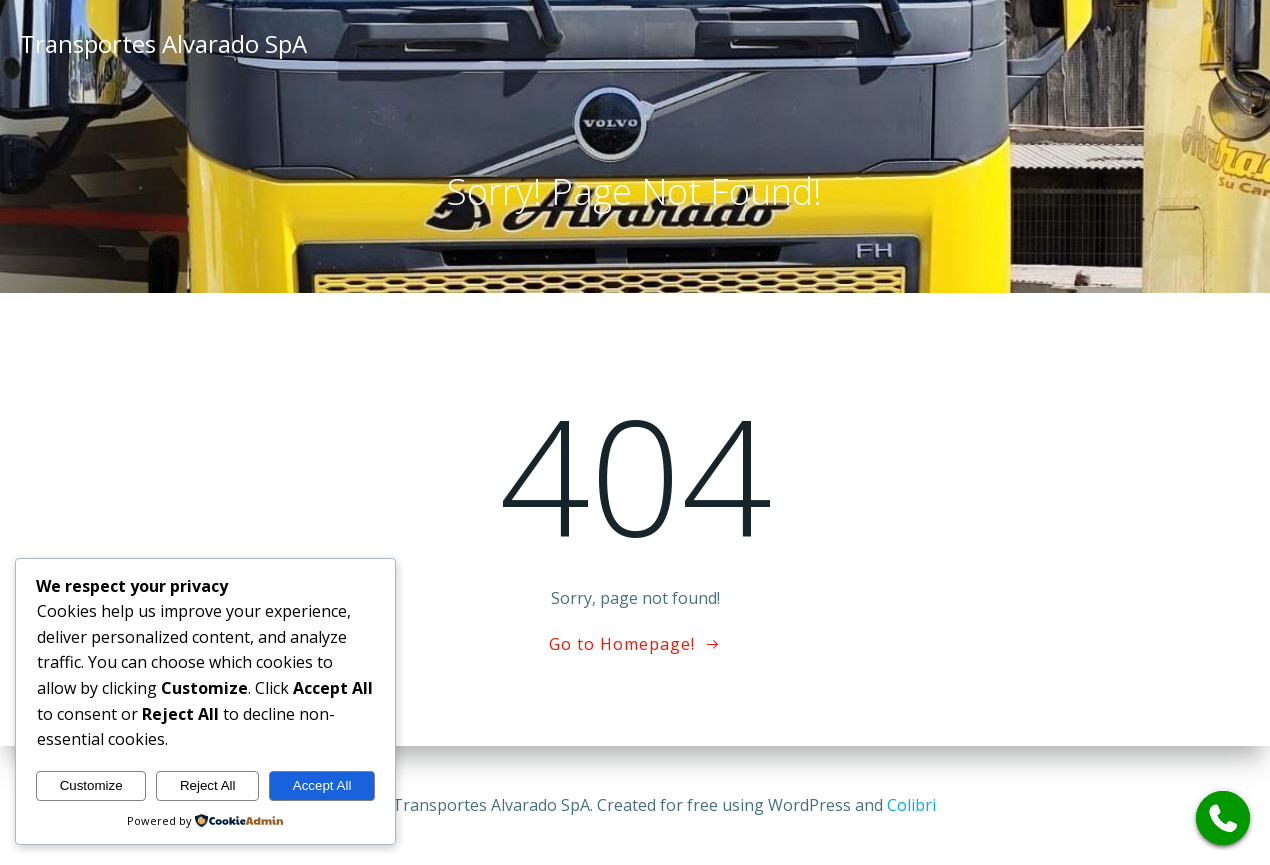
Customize (91, 785)
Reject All (208, 785)
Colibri (911, 805)
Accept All (322, 785)
